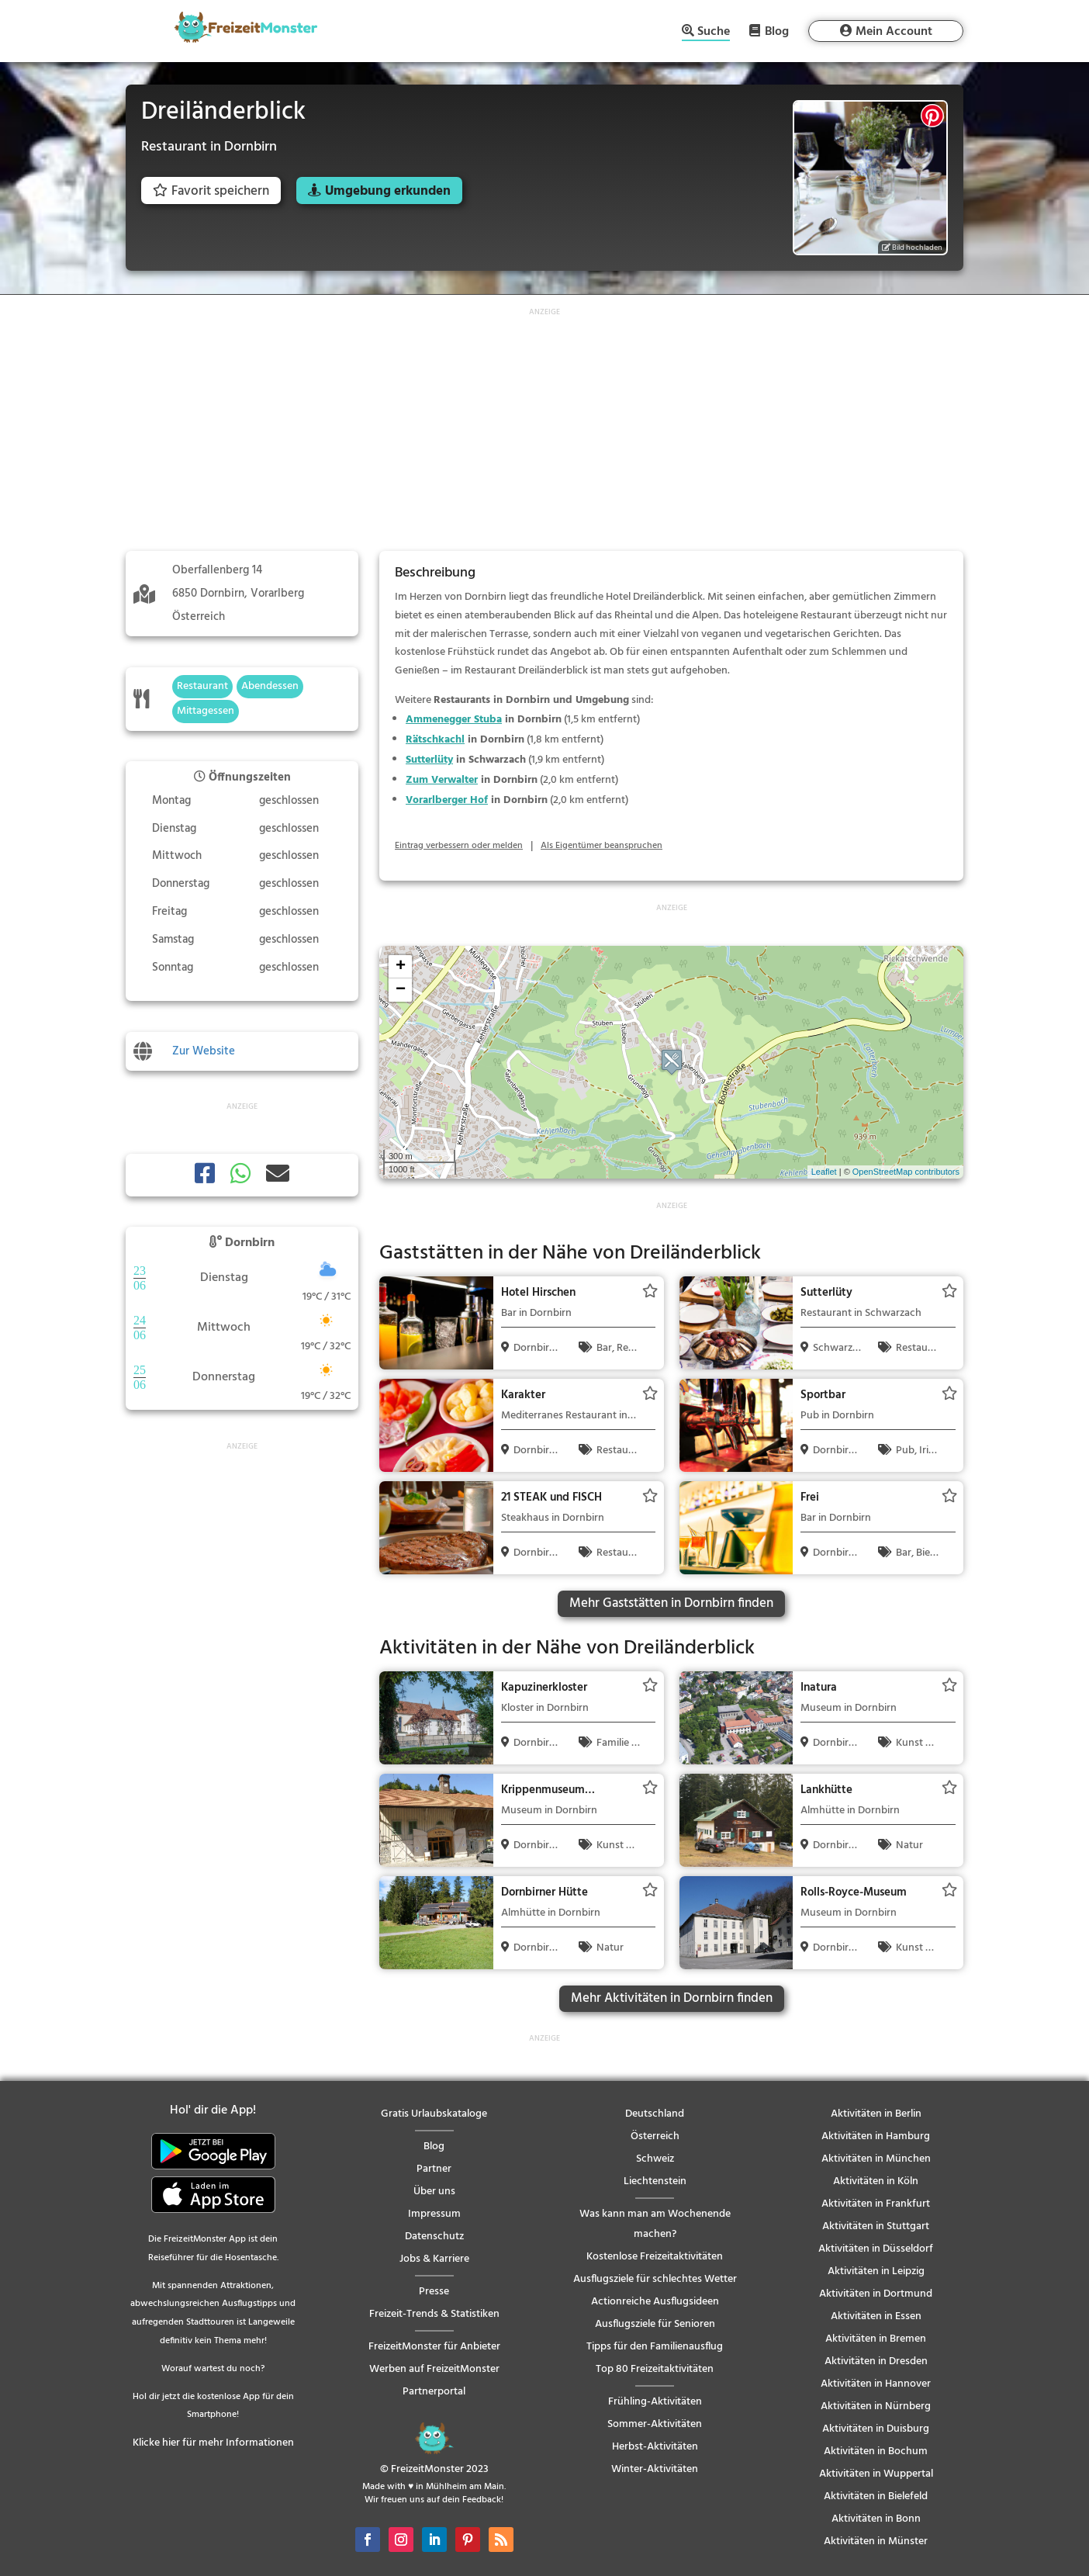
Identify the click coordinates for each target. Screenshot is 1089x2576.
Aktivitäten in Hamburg (875, 2136)
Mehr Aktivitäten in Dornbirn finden (672, 1998)
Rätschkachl (435, 740)
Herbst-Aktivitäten (655, 2447)
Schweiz (655, 2159)
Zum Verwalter (442, 780)
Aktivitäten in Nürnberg (876, 2406)
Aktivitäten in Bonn (876, 2519)
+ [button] (401, 966)
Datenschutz (434, 2236)
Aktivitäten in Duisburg (875, 2429)
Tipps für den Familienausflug (654, 2347)
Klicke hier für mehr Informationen (213, 2443)
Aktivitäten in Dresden (876, 2361)
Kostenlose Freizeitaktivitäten (654, 2257)
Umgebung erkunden (388, 191)
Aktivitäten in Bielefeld (876, 2496)
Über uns (434, 2191)
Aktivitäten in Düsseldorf (875, 2249)
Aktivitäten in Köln (875, 2181)
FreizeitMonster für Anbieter (434, 2347)
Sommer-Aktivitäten (654, 2424)
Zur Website (203, 1051)
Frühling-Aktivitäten (655, 2402)
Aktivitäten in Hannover (876, 2384)
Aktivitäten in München (876, 2159)
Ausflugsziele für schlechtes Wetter (655, 2279)
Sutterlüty (429, 760)
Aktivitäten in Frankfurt (875, 2204)
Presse (434, 2292)
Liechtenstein (655, 2181)
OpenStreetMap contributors (905, 1171)
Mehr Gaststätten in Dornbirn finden (671, 1603)
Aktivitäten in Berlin (876, 2114)
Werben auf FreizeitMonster (434, 2369)
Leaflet (824, 1171)
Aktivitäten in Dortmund (875, 2294)
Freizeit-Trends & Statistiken (434, 2314)
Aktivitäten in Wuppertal (876, 2474)
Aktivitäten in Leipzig (876, 2271)
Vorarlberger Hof (447, 800)
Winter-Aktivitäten (654, 2469)
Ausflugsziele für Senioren (655, 2324)
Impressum (434, 2214)
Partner (434, 2169)
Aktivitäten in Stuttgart (875, 2226)
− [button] (401, 990)
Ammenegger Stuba (454, 720)
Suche (713, 33)
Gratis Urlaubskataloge (434, 2114)
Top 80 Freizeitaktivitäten (655, 2369)
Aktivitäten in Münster (876, 2541)
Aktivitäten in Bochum (876, 2451)
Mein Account (894, 32)
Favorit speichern (211, 191)
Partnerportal (434, 2392)
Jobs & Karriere (434, 2259)
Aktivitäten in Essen (876, 2316)
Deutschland (654, 2114)
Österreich (655, 2136)
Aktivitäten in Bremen (875, 2339)
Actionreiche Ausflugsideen (655, 2302)
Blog (777, 31)
